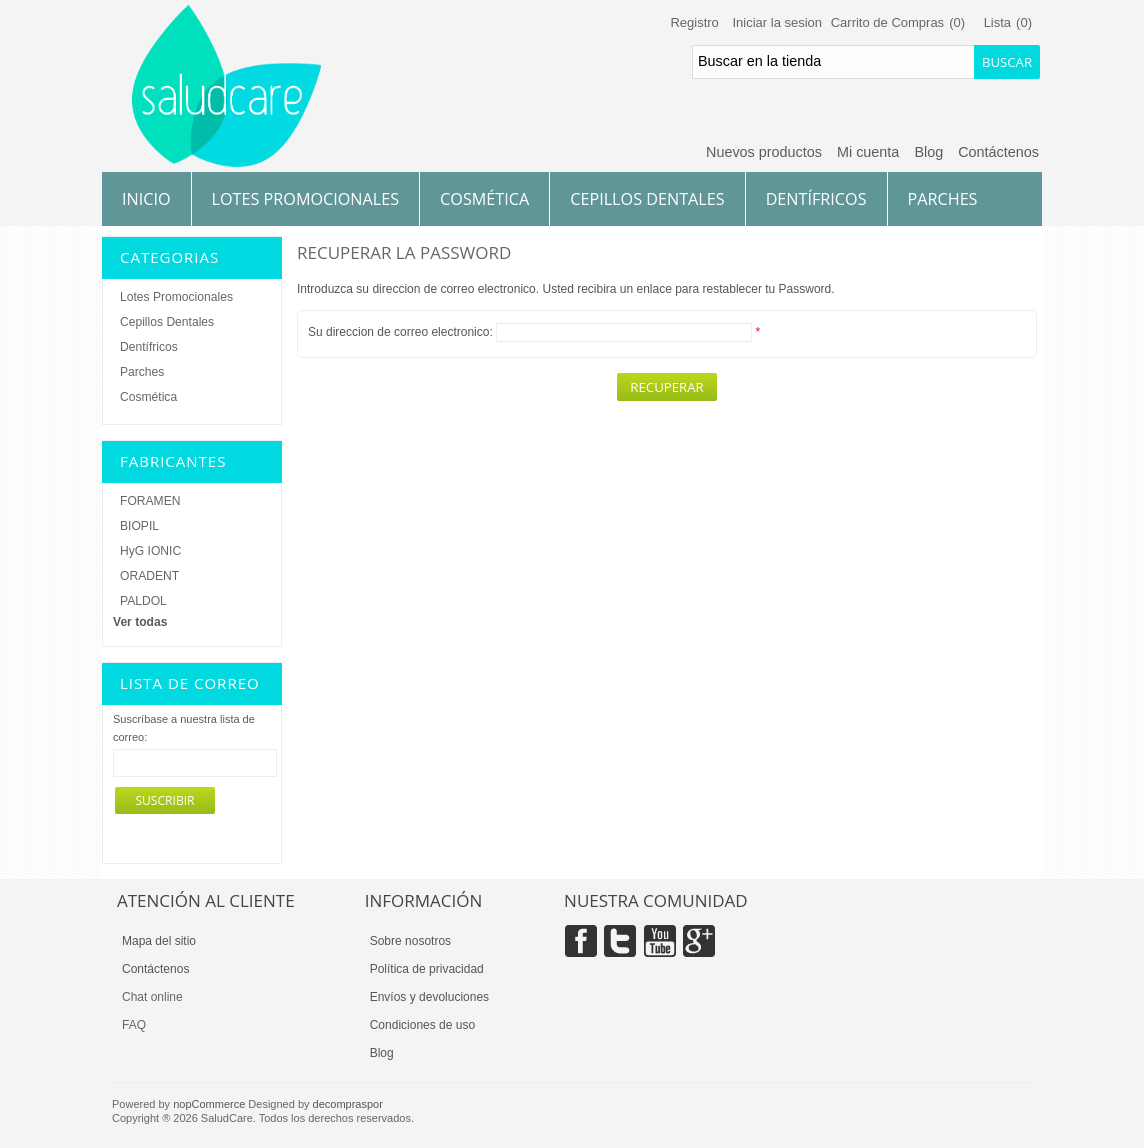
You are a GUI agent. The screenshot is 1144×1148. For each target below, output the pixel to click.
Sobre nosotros (410, 941)
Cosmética (484, 199)
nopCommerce (209, 1104)
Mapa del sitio (159, 941)
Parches (943, 199)
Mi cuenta (868, 152)
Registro (694, 22)
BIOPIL (139, 526)
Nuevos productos (764, 152)
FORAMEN (150, 501)
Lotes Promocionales (306, 199)
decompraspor (348, 1104)
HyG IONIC (150, 551)
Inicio (146, 199)
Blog (928, 152)
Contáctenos (998, 152)
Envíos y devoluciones (429, 997)
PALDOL (143, 601)
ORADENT (149, 576)
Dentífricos (816, 199)
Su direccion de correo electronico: (400, 332)
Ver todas (140, 622)
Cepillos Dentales (647, 199)
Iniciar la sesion (777, 22)
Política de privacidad (427, 969)
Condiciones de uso (422, 1025)
